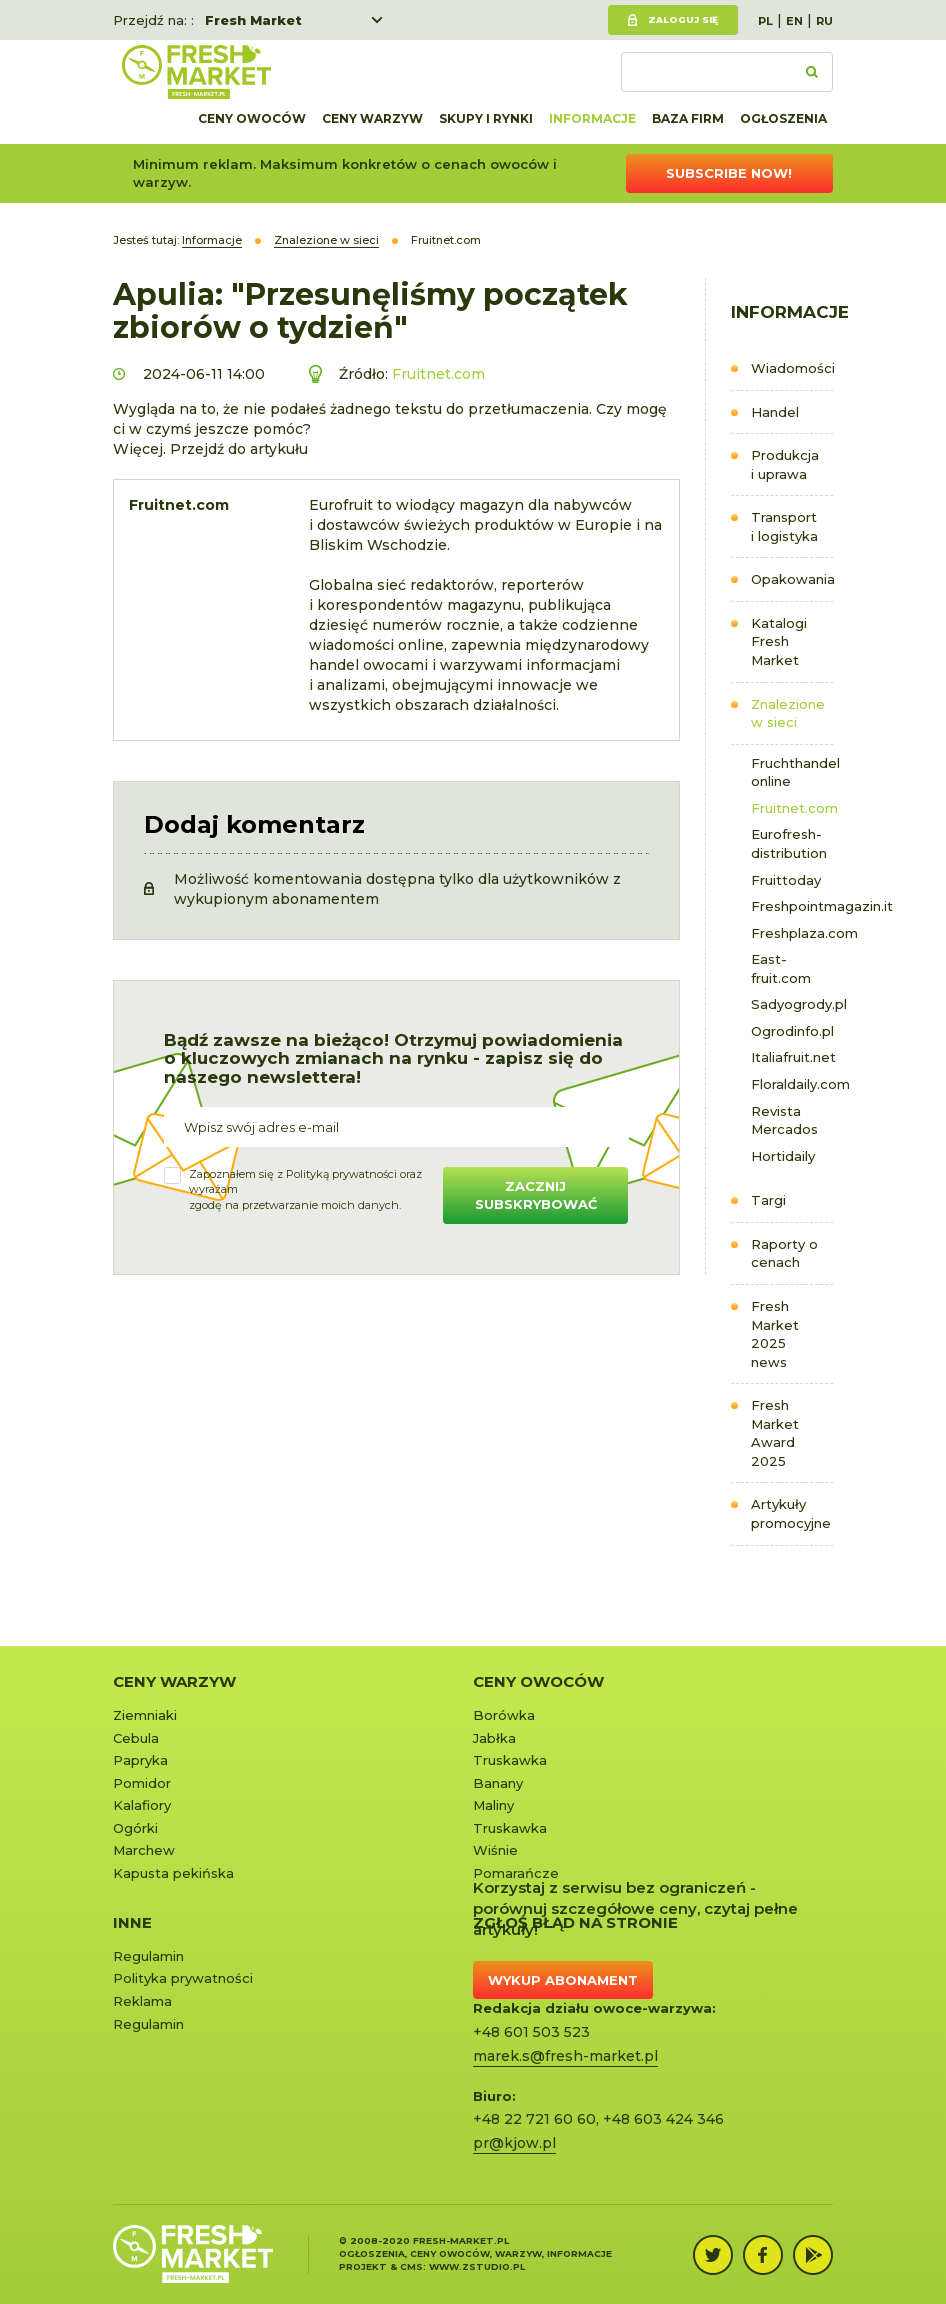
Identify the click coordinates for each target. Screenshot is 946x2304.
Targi (768, 1200)
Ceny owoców (252, 118)
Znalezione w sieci (788, 713)
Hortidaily (783, 1156)
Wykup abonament (563, 1980)
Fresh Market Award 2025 (775, 1433)
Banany (498, 1783)
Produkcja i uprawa (785, 464)
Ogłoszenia (783, 118)
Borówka (504, 1715)
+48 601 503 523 (531, 2032)
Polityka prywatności (183, 1978)
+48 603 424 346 (663, 2119)
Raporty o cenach (784, 1253)
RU (824, 21)
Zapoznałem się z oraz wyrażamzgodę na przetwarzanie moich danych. (305, 1189)
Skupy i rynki (486, 118)
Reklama (142, 2001)
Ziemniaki (145, 1715)
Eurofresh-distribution (789, 843)
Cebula (136, 1738)
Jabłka (494, 1738)
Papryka (140, 1760)
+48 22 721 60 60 (534, 2119)
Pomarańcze (516, 1873)
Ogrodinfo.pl (792, 1031)
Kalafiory (142, 1805)
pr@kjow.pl (514, 2143)
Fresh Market (253, 20)
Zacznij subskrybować (536, 1195)
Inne (132, 1922)
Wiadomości (792, 368)
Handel (775, 412)
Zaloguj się (683, 19)
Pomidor (142, 1783)
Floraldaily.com (792, 1084)
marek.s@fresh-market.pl (565, 2056)
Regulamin (148, 1956)
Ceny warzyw (372, 118)
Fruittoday (786, 880)
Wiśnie (495, 1850)
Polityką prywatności (341, 1174)
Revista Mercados (784, 1120)
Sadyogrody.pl (792, 1004)
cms (411, 2266)
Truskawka (510, 1760)
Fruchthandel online (792, 772)
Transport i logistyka (784, 526)
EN (794, 21)
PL (765, 21)
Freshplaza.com (792, 933)
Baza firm (688, 118)
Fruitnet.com (792, 808)
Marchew (144, 1850)
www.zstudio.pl (477, 2266)
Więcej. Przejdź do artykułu (210, 449)
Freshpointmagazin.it (792, 906)
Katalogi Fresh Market (779, 641)
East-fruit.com (781, 968)
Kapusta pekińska (173, 1873)
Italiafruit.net (792, 1057)
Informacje (592, 118)
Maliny (493, 1805)
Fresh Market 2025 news (775, 1334)
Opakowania (792, 579)
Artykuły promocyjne (791, 1513)
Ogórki (135, 1828)
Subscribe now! (729, 173)
